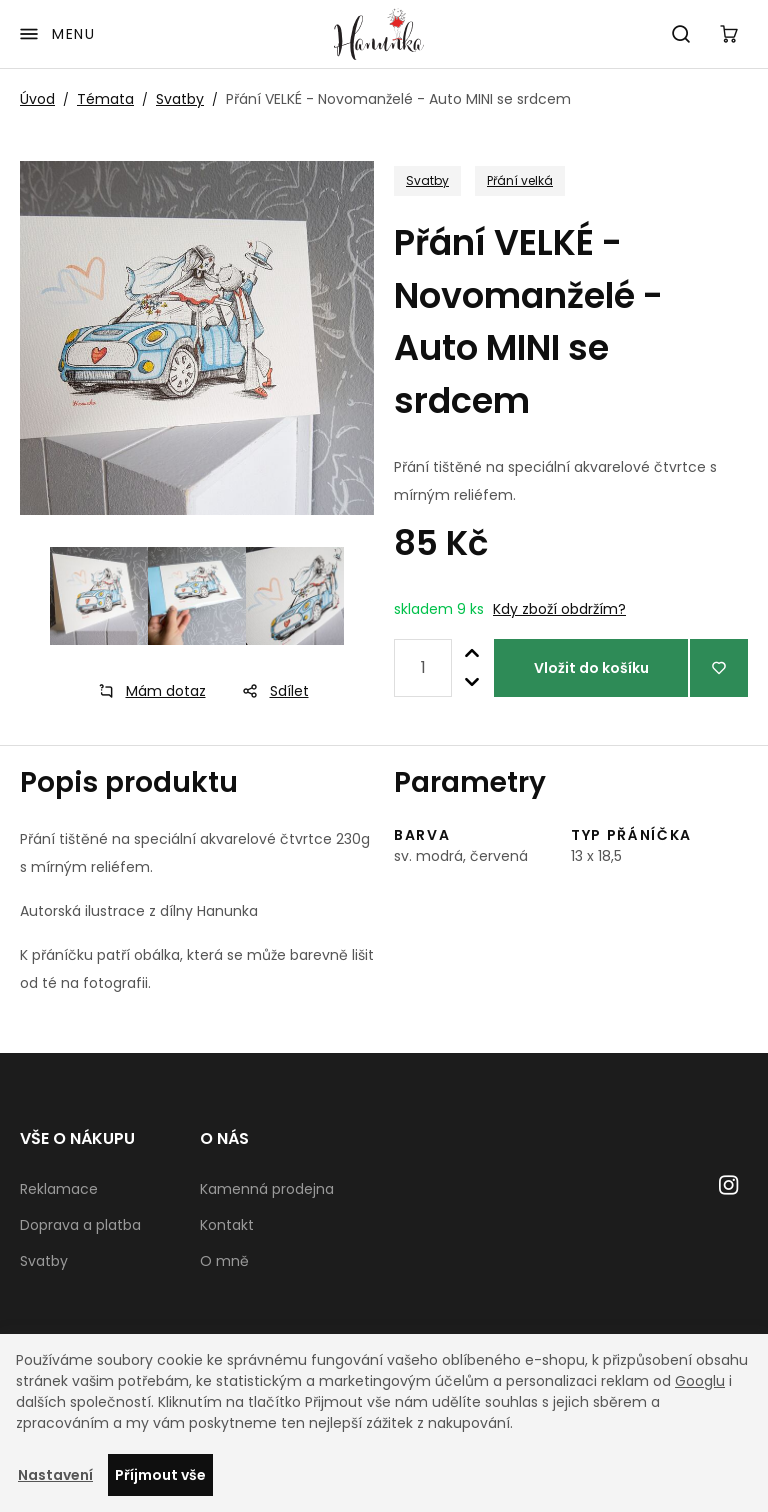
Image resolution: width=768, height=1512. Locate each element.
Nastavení (55, 1475)
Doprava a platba (80, 1225)
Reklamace (59, 1189)
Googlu (700, 1381)
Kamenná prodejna (267, 1189)
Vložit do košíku (591, 668)
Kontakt (227, 1225)
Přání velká (520, 180)
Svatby (180, 99)
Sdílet (269, 691)
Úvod (37, 99)
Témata (105, 99)
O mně (224, 1261)
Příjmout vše (160, 1475)
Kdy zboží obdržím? (559, 609)
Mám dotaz (146, 691)
